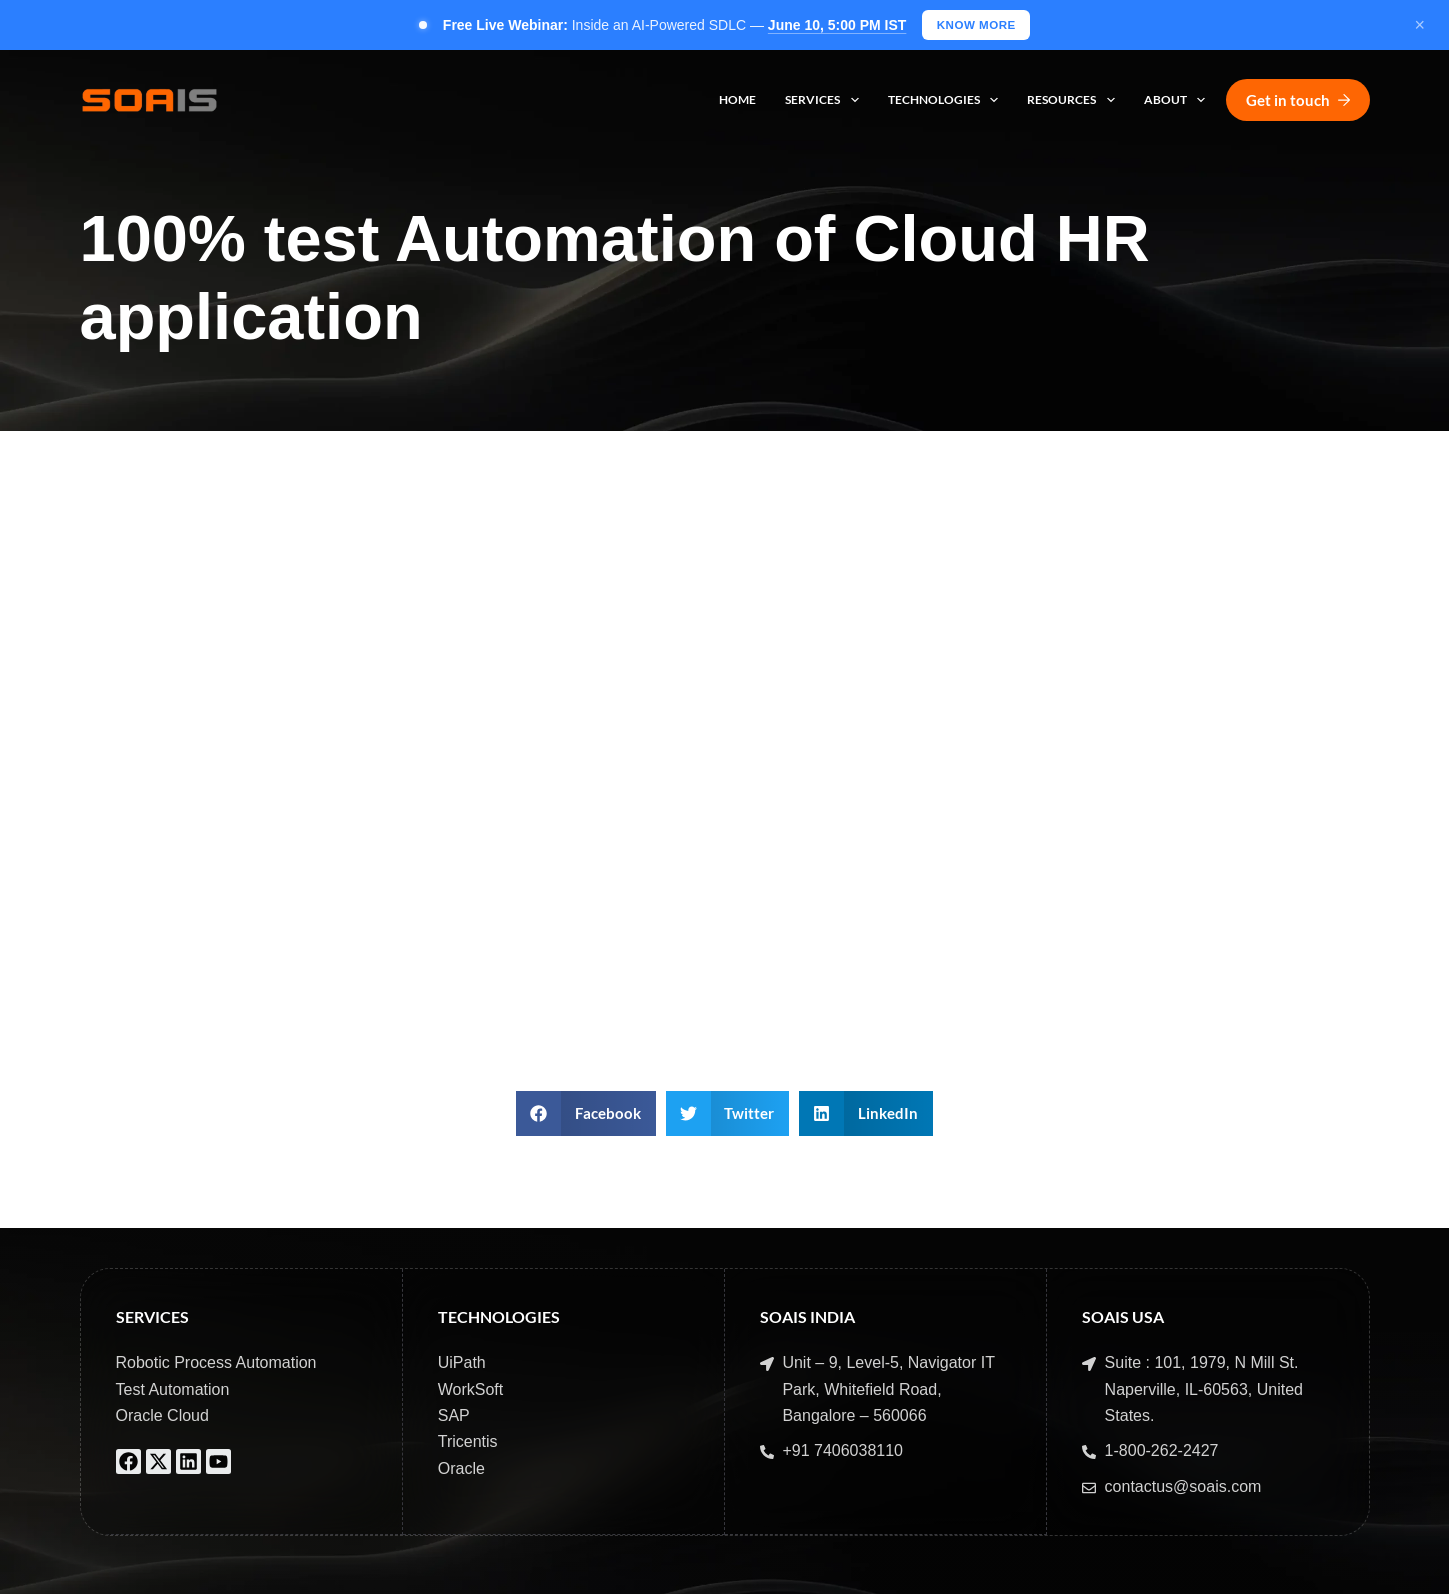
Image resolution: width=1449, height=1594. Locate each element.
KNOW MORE (976, 25)
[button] (586, 1115)
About (1178, 102)
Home (737, 101)
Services (825, 102)
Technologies (947, 102)
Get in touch (1298, 101)
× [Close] (1419, 26)
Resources (1074, 102)
